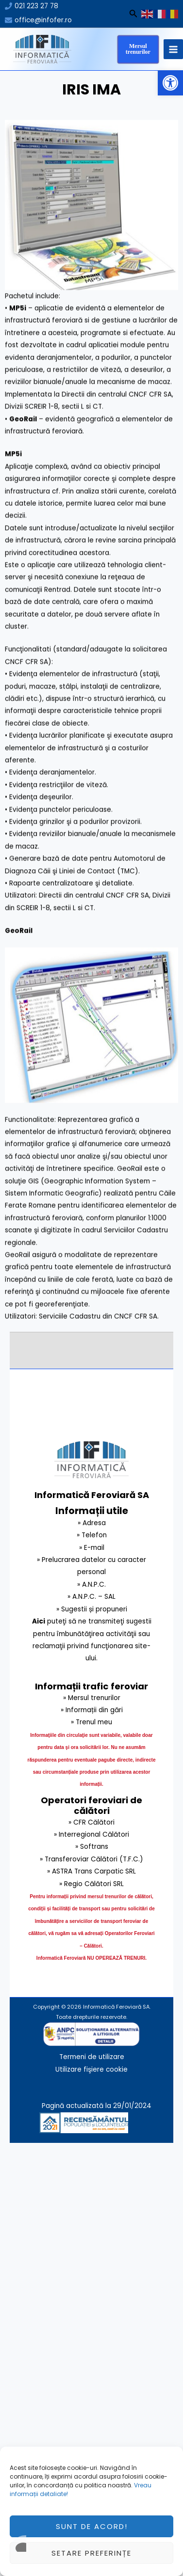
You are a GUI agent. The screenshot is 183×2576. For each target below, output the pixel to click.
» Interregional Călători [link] (91, 1834)
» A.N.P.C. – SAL (91, 1596)
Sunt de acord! (92, 2548)
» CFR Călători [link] (91, 1822)
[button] (170, 82)
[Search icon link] (133, 15)
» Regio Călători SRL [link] (91, 1884)
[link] (143, 2122)
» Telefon (92, 1535)
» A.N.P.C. (91, 1584)
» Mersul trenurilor (91, 1697)
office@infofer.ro (43, 20)
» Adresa (92, 1523)
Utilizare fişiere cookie (91, 2069)
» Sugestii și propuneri (91, 1609)
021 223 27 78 (36, 6)
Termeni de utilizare (91, 2056)
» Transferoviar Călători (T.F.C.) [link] (91, 1859)
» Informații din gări (92, 1710)
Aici (38, 1621)
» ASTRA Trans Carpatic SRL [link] (91, 1871)
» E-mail (91, 1547)
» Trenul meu (91, 1722)
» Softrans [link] (91, 1846)
